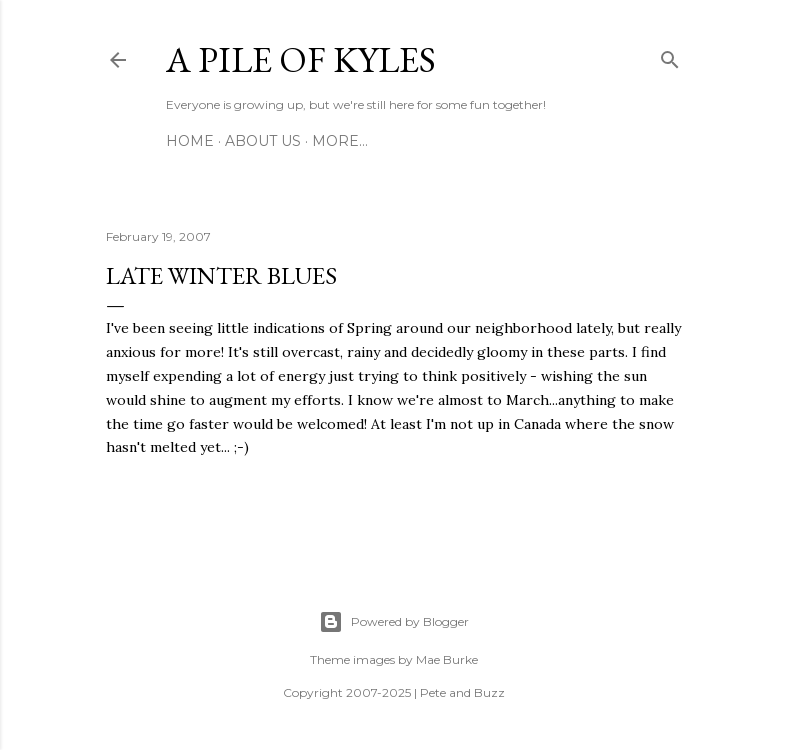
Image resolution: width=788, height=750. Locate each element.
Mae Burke (447, 659)
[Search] (670, 56)
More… (340, 141)
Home (190, 141)
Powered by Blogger (394, 622)
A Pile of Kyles (301, 59)
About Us (263, 141)
